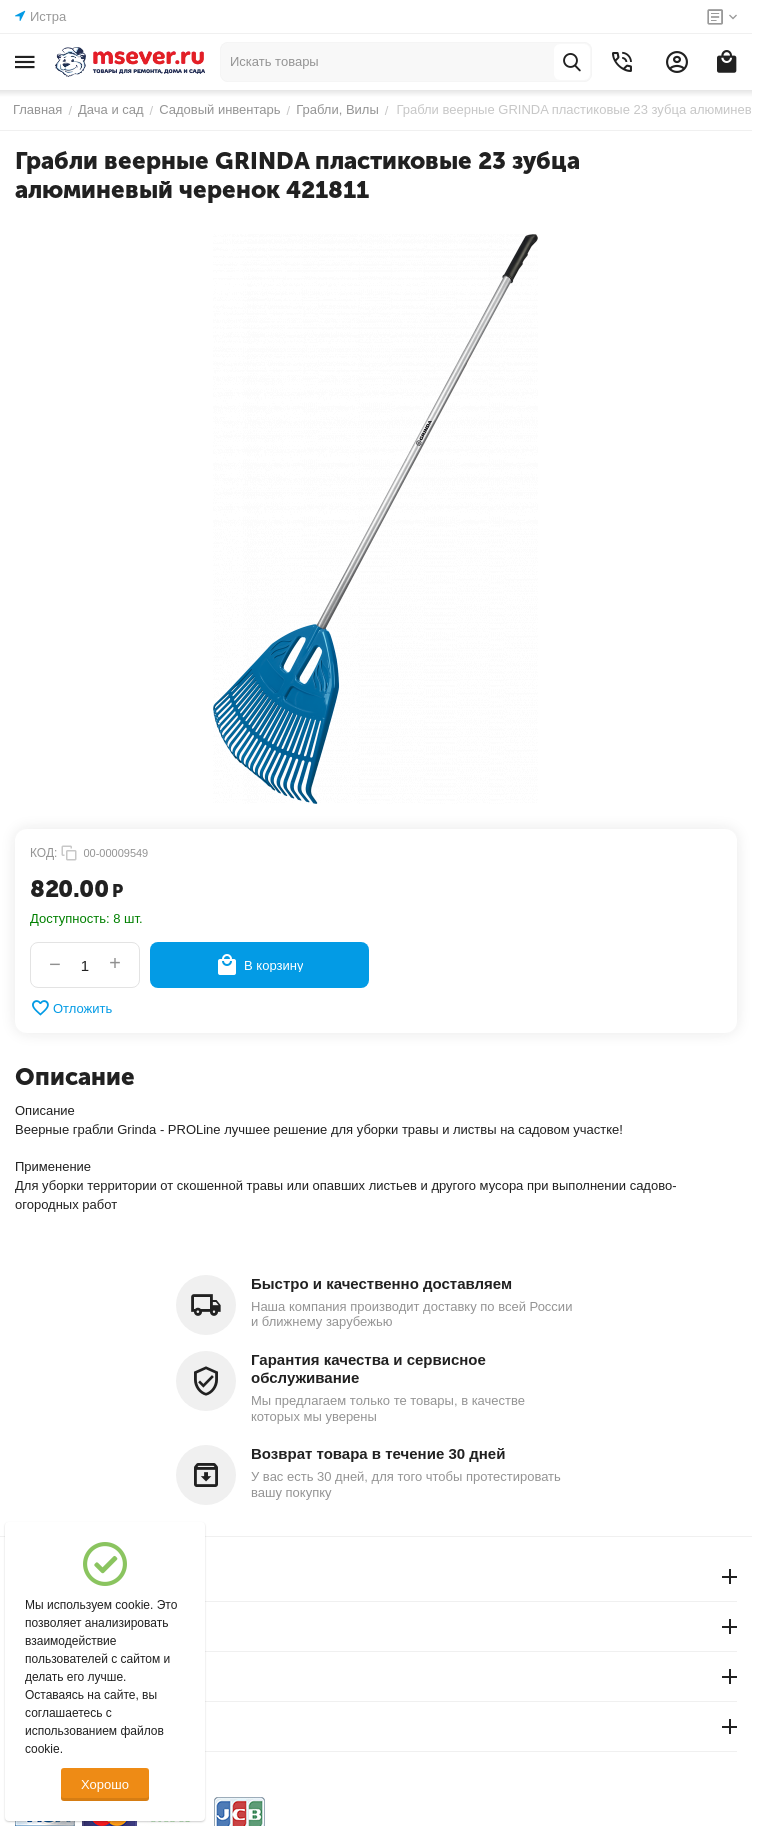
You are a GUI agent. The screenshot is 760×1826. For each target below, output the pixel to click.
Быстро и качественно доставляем (381, 1283)
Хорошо (105, 1784)
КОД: (43, 853)
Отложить (71, 1008)
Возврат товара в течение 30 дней (378, 1453)
